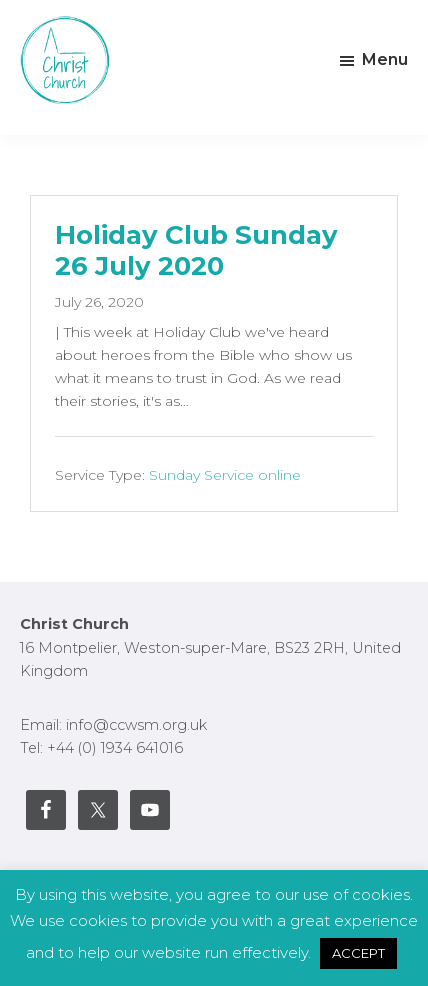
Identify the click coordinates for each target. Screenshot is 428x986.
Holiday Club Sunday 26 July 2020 (196, 250)
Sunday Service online (225, 475)
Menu (385, 59)
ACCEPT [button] (358, 953)
